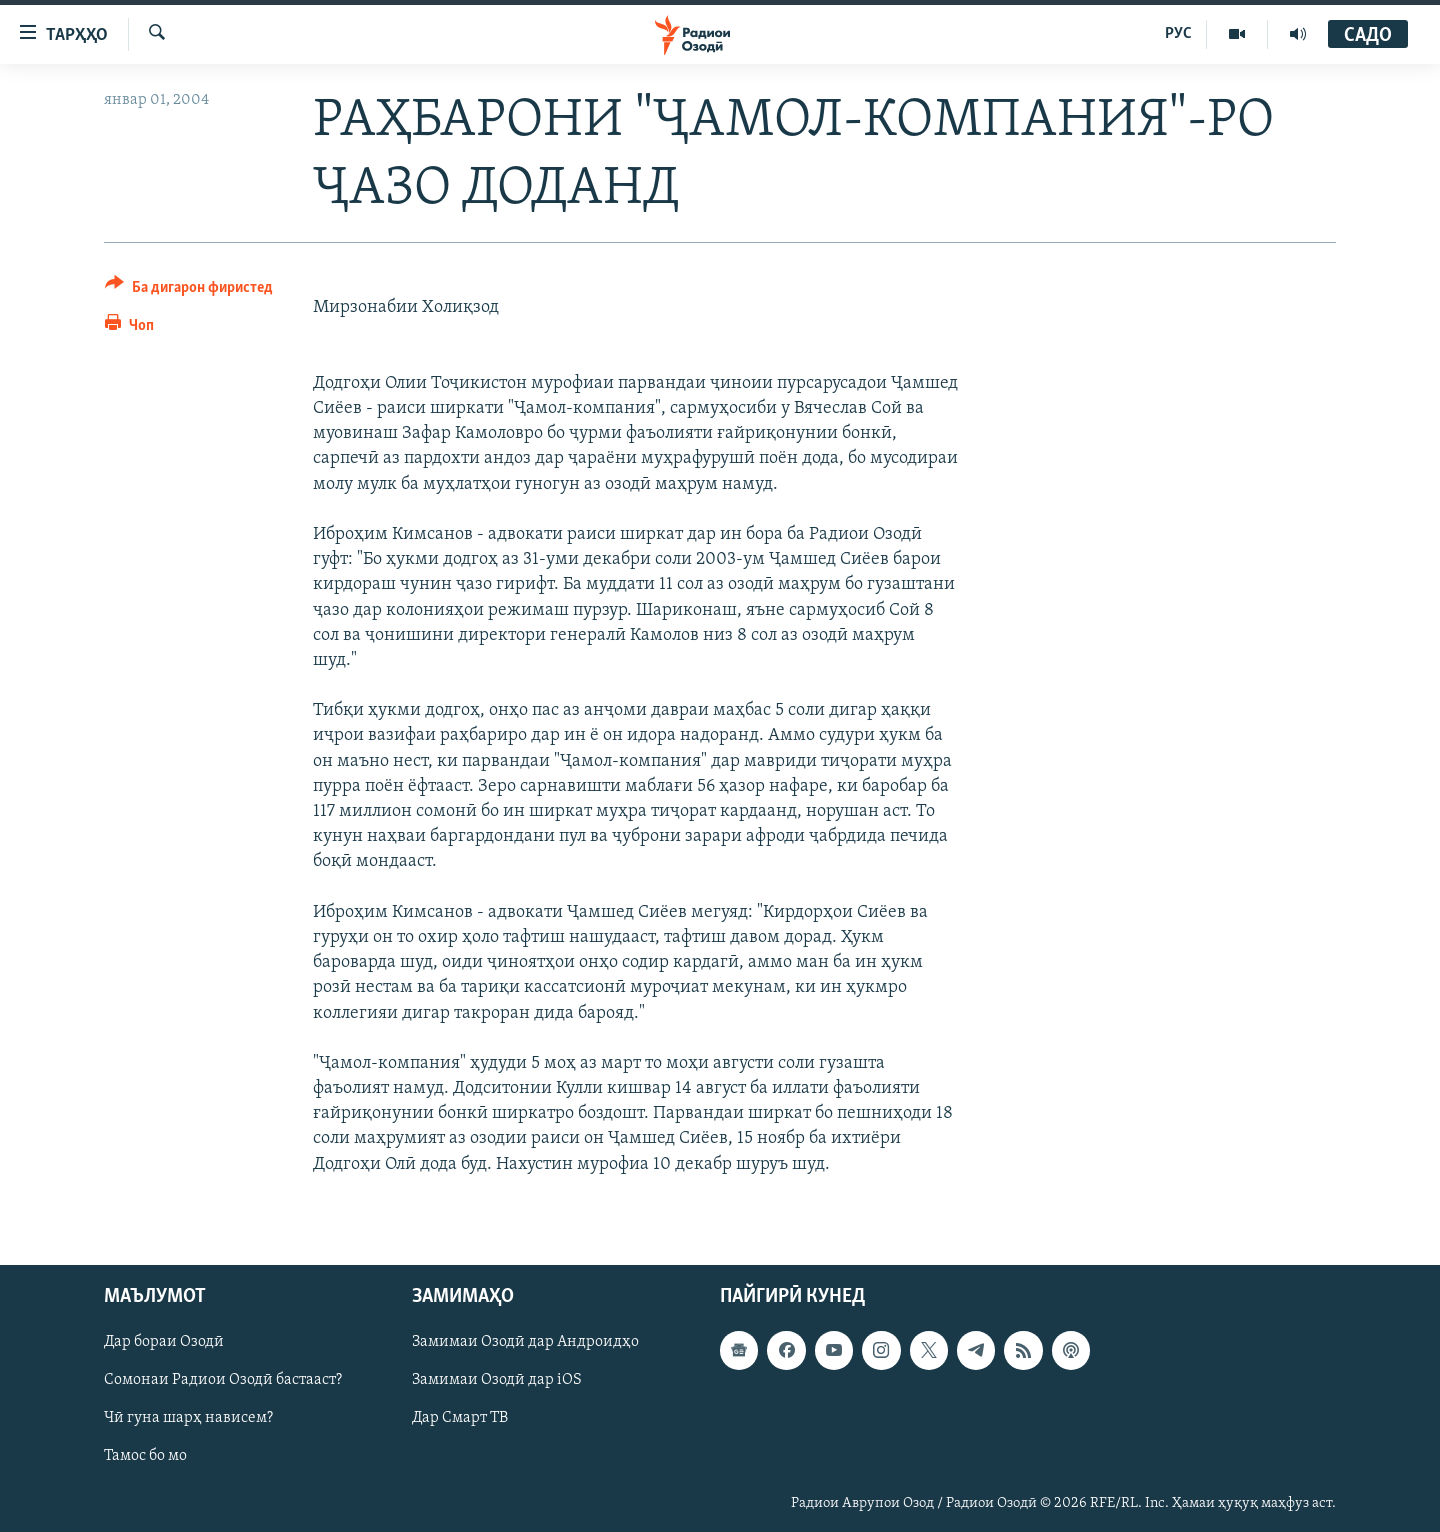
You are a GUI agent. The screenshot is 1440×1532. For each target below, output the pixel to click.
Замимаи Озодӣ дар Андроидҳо (525, 1342)
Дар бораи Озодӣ (164, 1342)
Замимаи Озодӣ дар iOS (497, 1380)
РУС (1178, 34)
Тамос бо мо (145, 1456)
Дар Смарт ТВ (460, 1418)
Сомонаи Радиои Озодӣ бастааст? (223, 1380)
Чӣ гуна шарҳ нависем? (188, 1418)
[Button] (189, 290)
